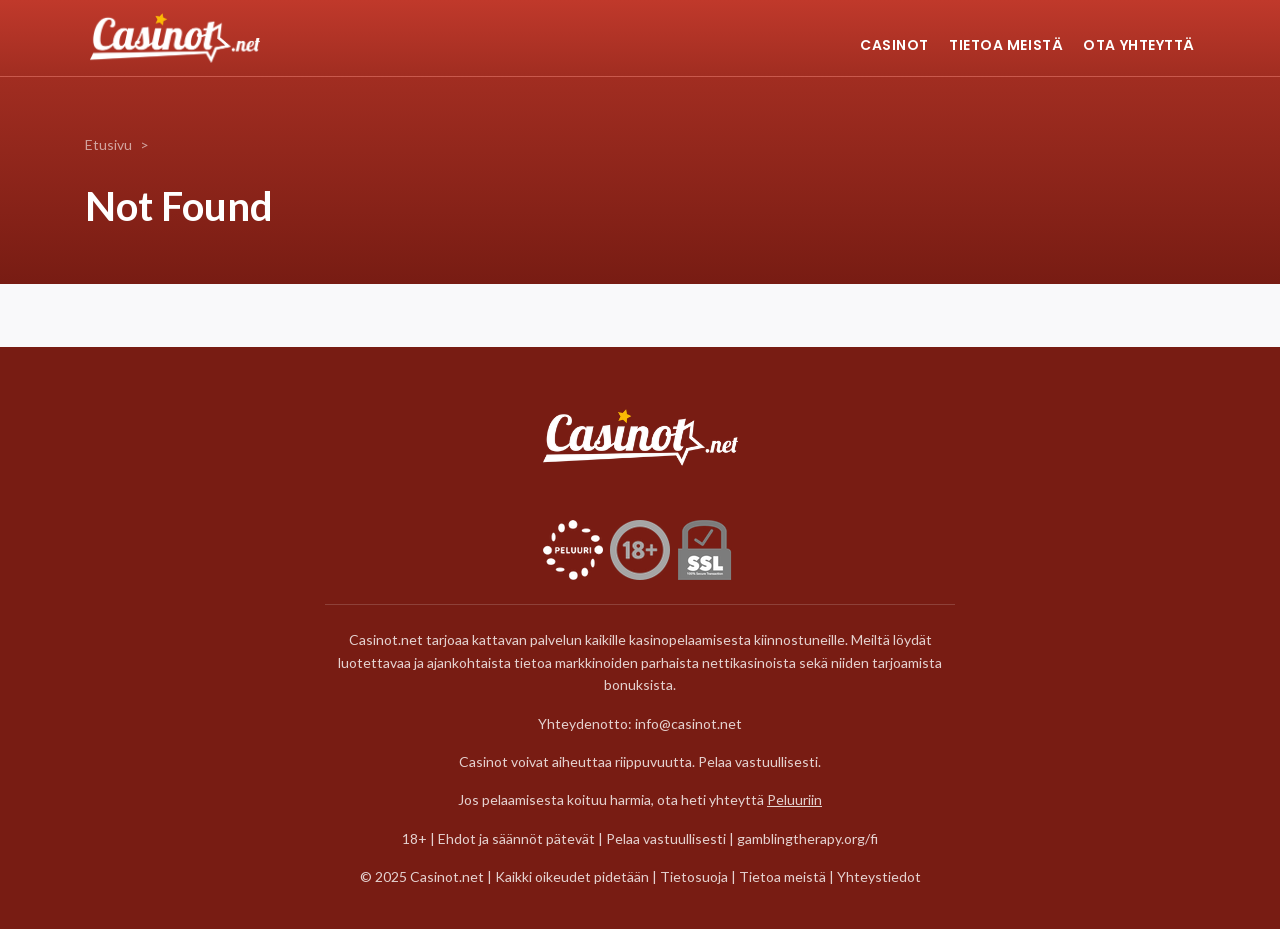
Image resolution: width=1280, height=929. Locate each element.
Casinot (894, 45)
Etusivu (108, 144)
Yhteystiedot (879, 876)
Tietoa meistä (1006, 45)
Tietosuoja (695, 876)
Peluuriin (794, 799)
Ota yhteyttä (1139, 45)
